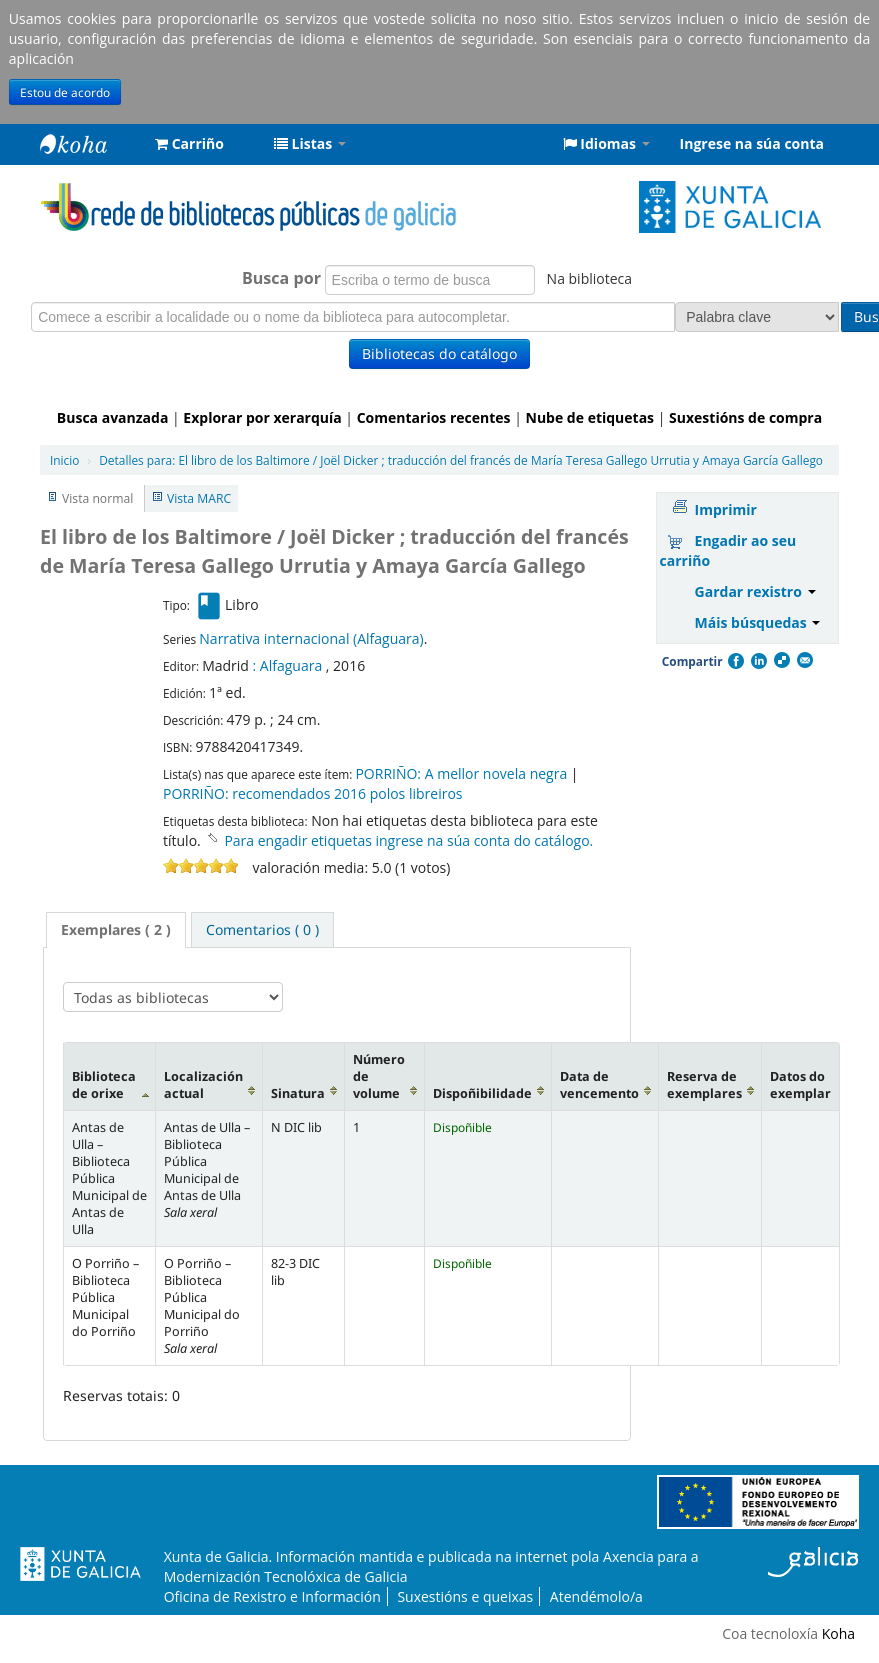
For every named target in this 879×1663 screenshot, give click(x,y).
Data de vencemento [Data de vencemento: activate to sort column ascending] (599, 1085)
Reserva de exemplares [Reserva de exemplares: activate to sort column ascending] (704, 1085)
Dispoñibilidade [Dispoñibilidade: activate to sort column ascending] (482, 1093)
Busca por (197, 278)
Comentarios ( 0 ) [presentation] (262, 929)
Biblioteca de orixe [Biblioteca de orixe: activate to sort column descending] (104, 1085)
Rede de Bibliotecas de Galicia (90, 144)
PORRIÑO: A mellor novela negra (461, 773)
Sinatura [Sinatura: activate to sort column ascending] (298, 1093)
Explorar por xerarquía (262, 417)
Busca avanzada (113, 417)
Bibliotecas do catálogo (439, 353)
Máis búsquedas (758, 622)
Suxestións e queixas (465, 1596)
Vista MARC (199, 498)
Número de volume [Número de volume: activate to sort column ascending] (379, 1076)
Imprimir (726, 509)
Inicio (64, 460)
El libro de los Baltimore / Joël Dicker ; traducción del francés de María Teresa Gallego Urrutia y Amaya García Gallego (461, 460)
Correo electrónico (804, 661)
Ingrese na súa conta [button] (752, 143)
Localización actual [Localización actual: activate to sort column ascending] (203, 1085)
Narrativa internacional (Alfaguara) (311, 638)
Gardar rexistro (755, 591)
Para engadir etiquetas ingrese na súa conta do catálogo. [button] (408, 840)
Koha (838, 1633)
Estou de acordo (65, 92)
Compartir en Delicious (781, 661)
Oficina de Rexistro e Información (272, 1596)
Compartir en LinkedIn (758, 661)
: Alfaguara (288, 665)
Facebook (735, 661)
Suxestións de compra (745, 417)
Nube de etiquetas (590, 417)
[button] (189, 144)
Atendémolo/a (596, 1596)
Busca (763, 316)
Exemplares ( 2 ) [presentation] (116, 929)
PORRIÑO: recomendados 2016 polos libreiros (312, 793)
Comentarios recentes (434, 417)
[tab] (116, 930)
